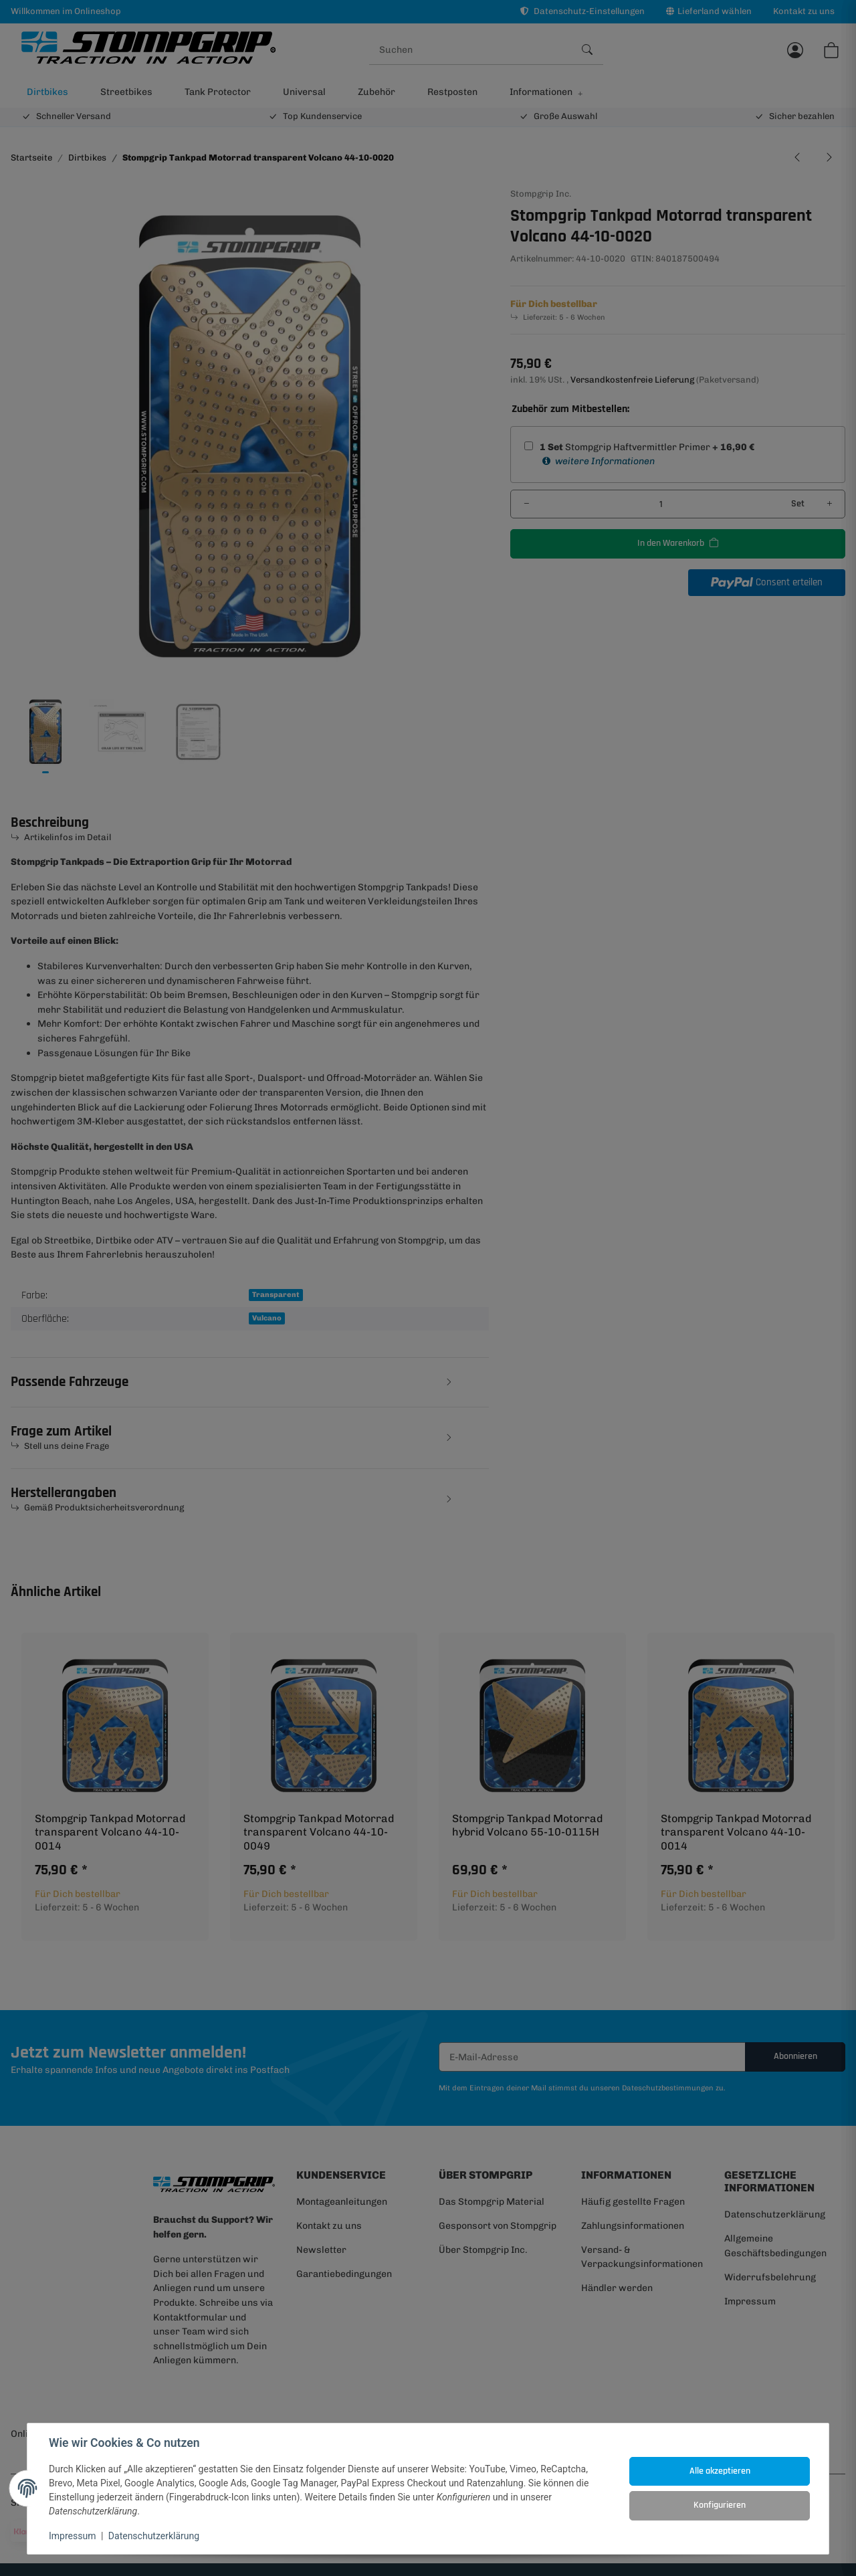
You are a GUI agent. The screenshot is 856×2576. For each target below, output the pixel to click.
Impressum (72, 2536)
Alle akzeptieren (719, 2471)
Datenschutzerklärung (153, 2536)
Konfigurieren (719, 2505)
